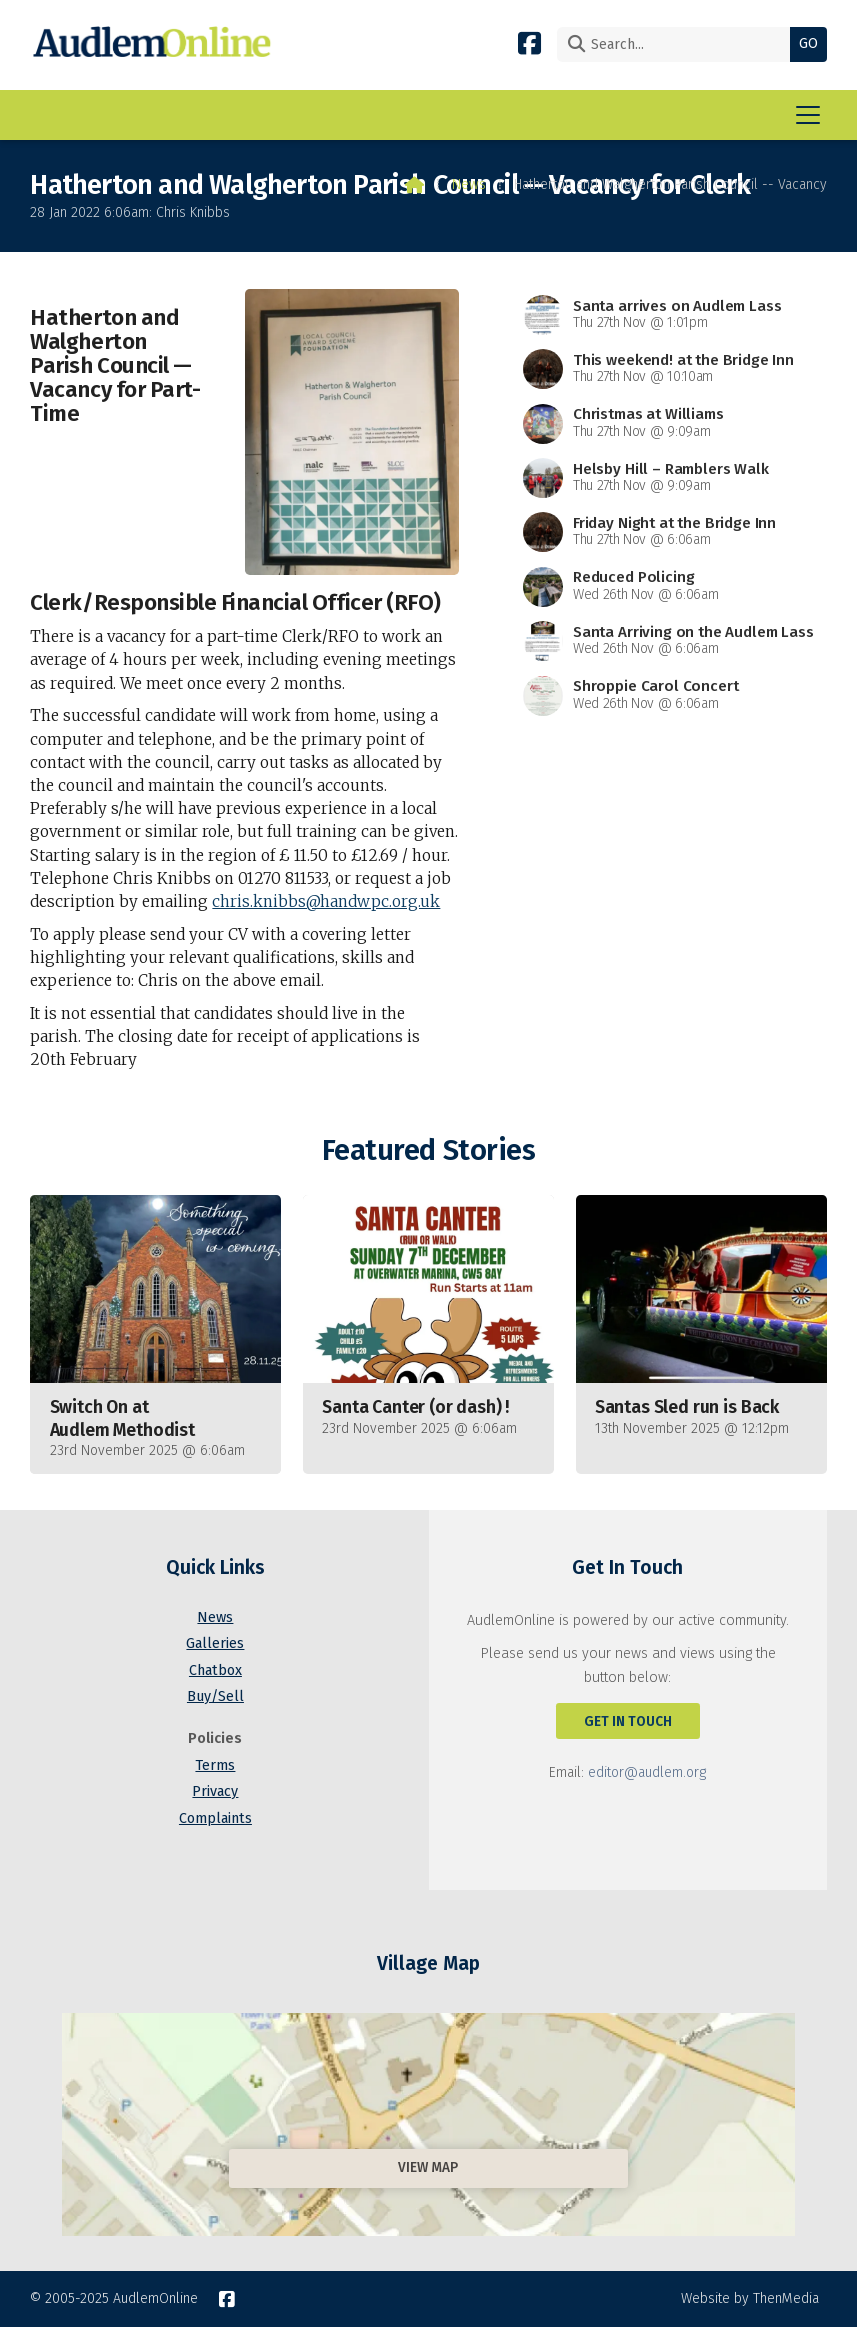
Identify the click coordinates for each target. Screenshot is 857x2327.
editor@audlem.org (647, 1772)
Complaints (215, 1818)
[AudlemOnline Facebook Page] (529, 42)
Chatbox (215, 1670)
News (469, 184)
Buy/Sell (215, 1696)
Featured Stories (428, 1150)
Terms (215, 1765)
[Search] (678, 44)
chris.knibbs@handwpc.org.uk (326, 901)
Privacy (215, 1791)
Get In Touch (628, 1721)
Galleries (215, 1643)
